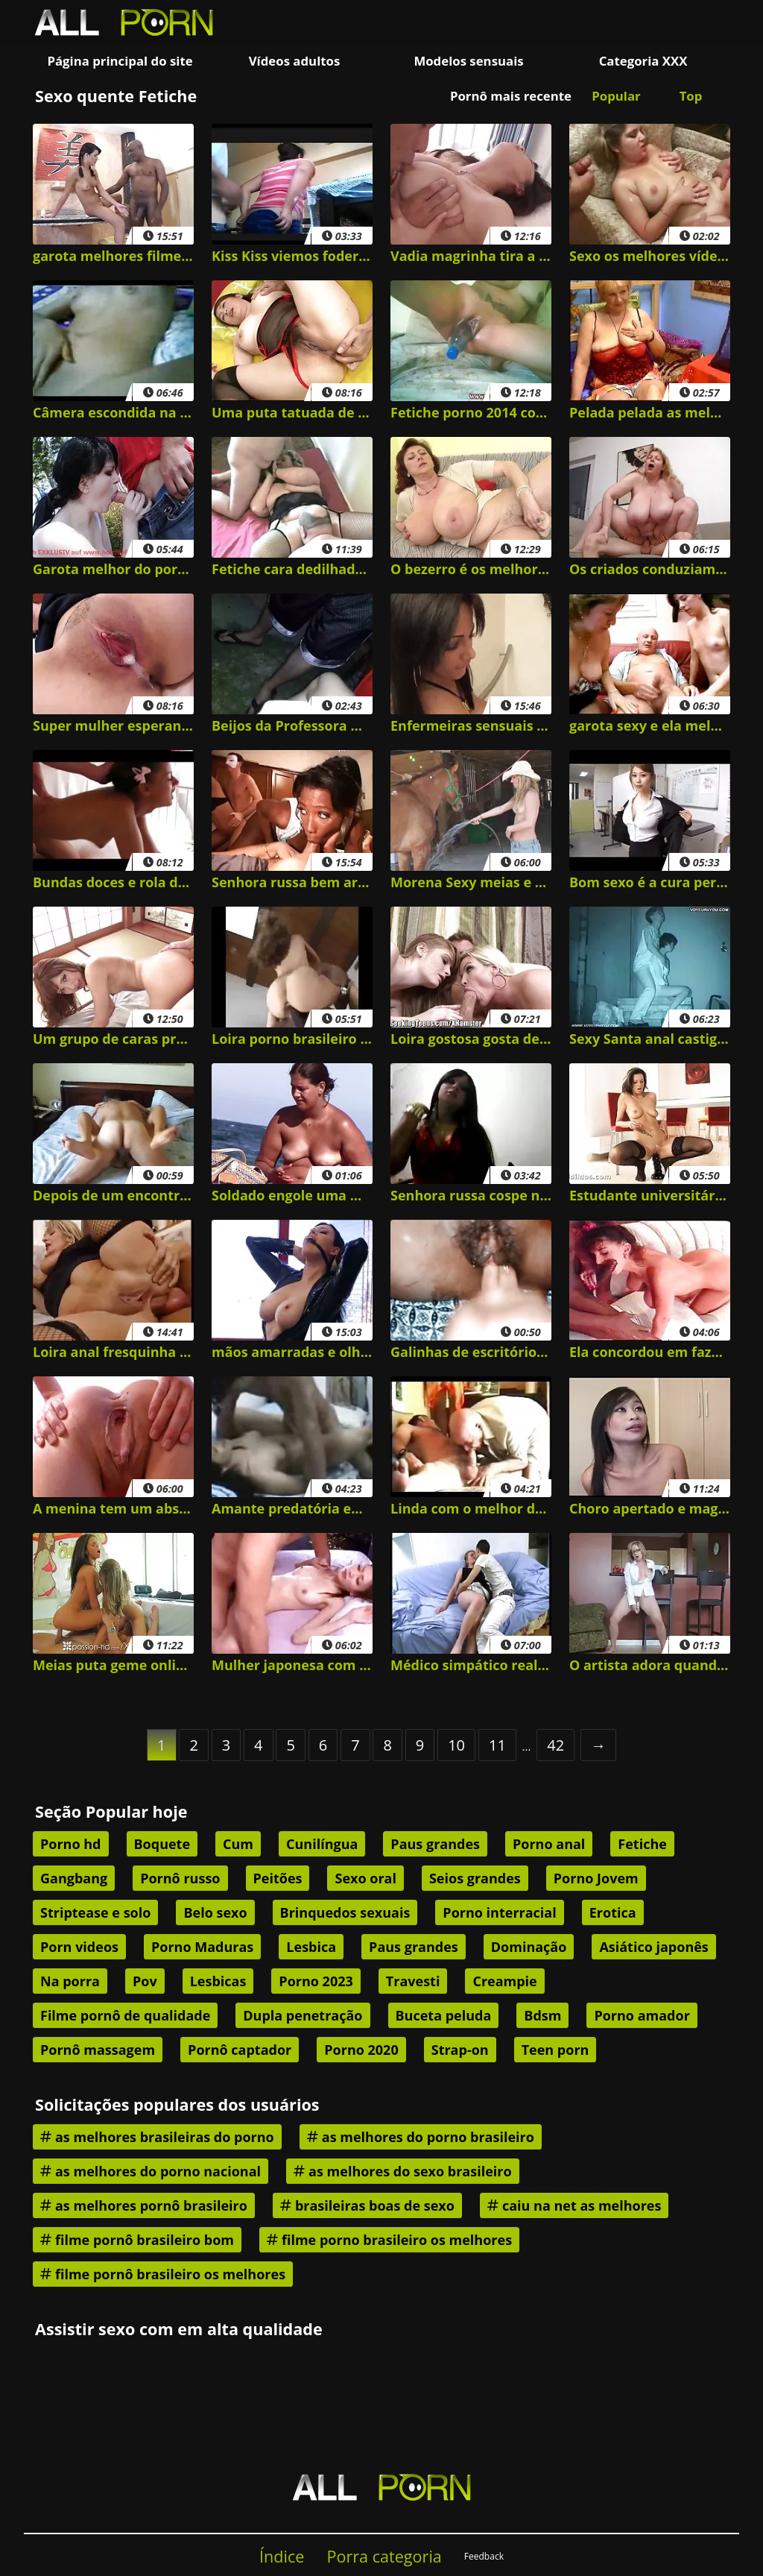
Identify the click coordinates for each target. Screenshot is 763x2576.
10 (456, 1745)
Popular (616, 95)
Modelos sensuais (468, 60)
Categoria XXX (643, 60)
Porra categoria (383, 2556)
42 (555, 1745)
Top (691, 95)
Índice (281, 2556)
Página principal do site (119, 60)
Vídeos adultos (295, 60)
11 (497, 1745)
